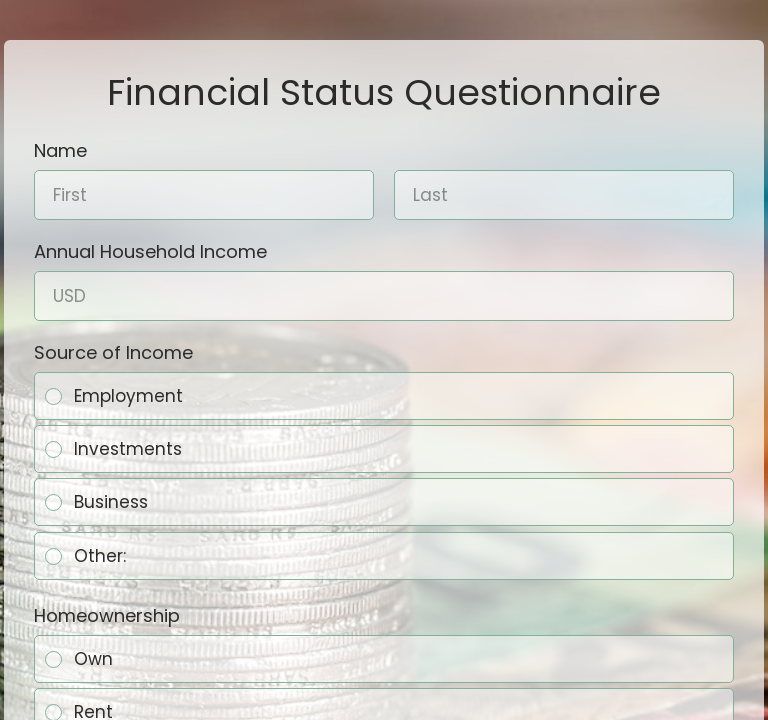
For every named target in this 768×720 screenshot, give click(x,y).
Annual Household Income (150, 251)
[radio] (53, 396)
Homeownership (107, 615)
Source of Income (113, 352)
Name (60, 150)
